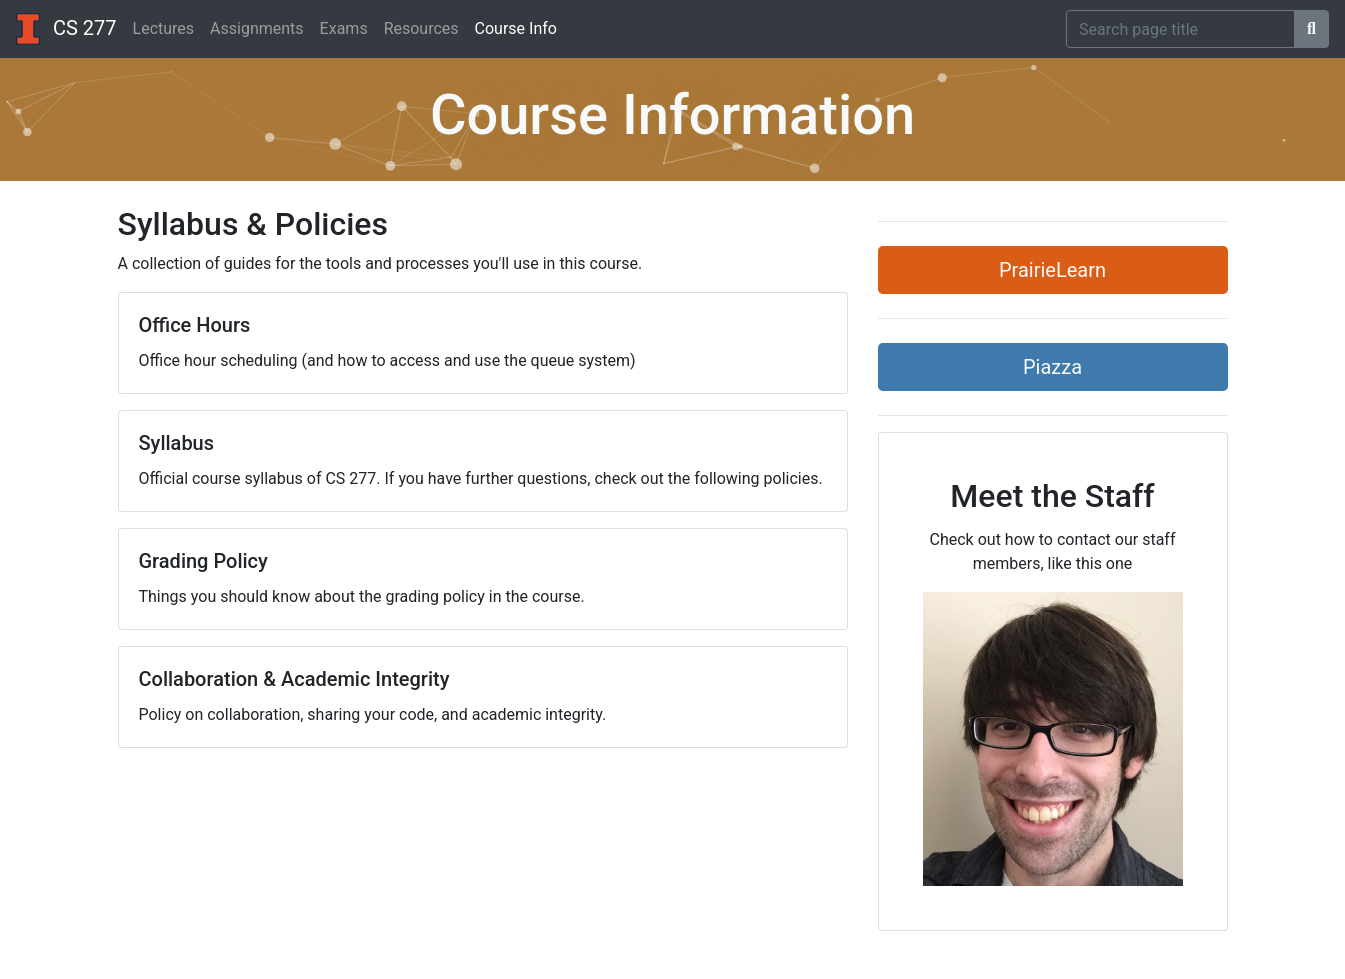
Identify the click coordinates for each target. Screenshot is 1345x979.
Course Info (516, 28)
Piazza (1052, 367)
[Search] (1180, 29)
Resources (421, 28)
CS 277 (66, 29)
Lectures (164, 28)
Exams (344, 28)
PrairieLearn (1052, 270)
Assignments (257, 28)
